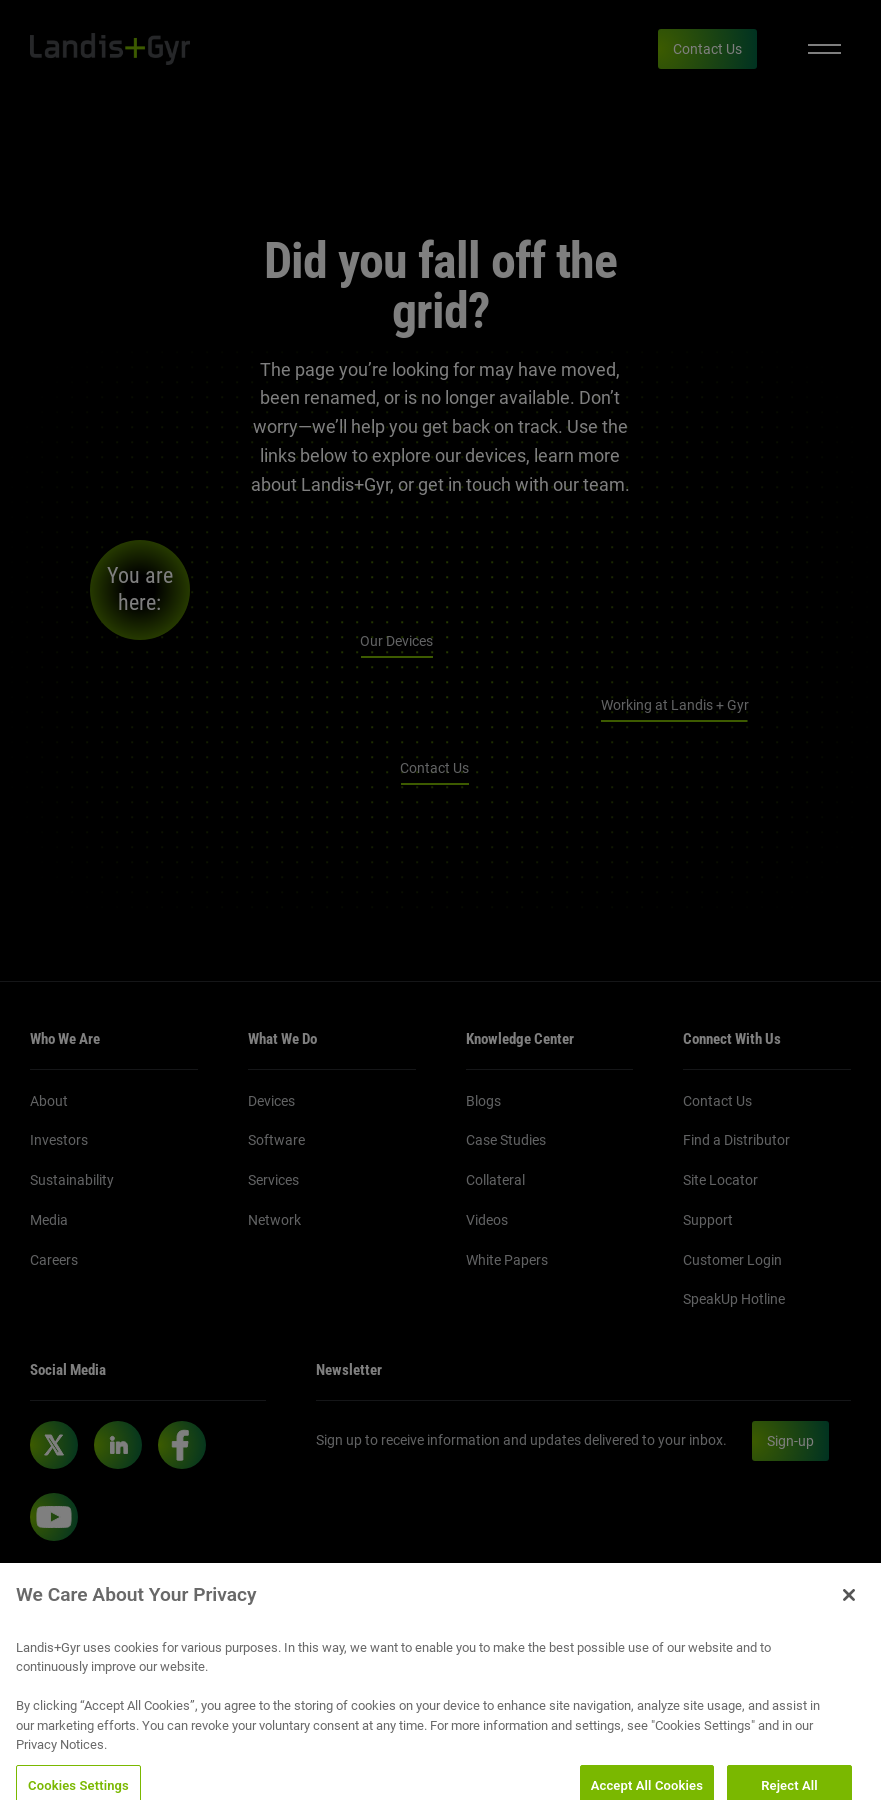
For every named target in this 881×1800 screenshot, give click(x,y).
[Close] (849, 1607)
